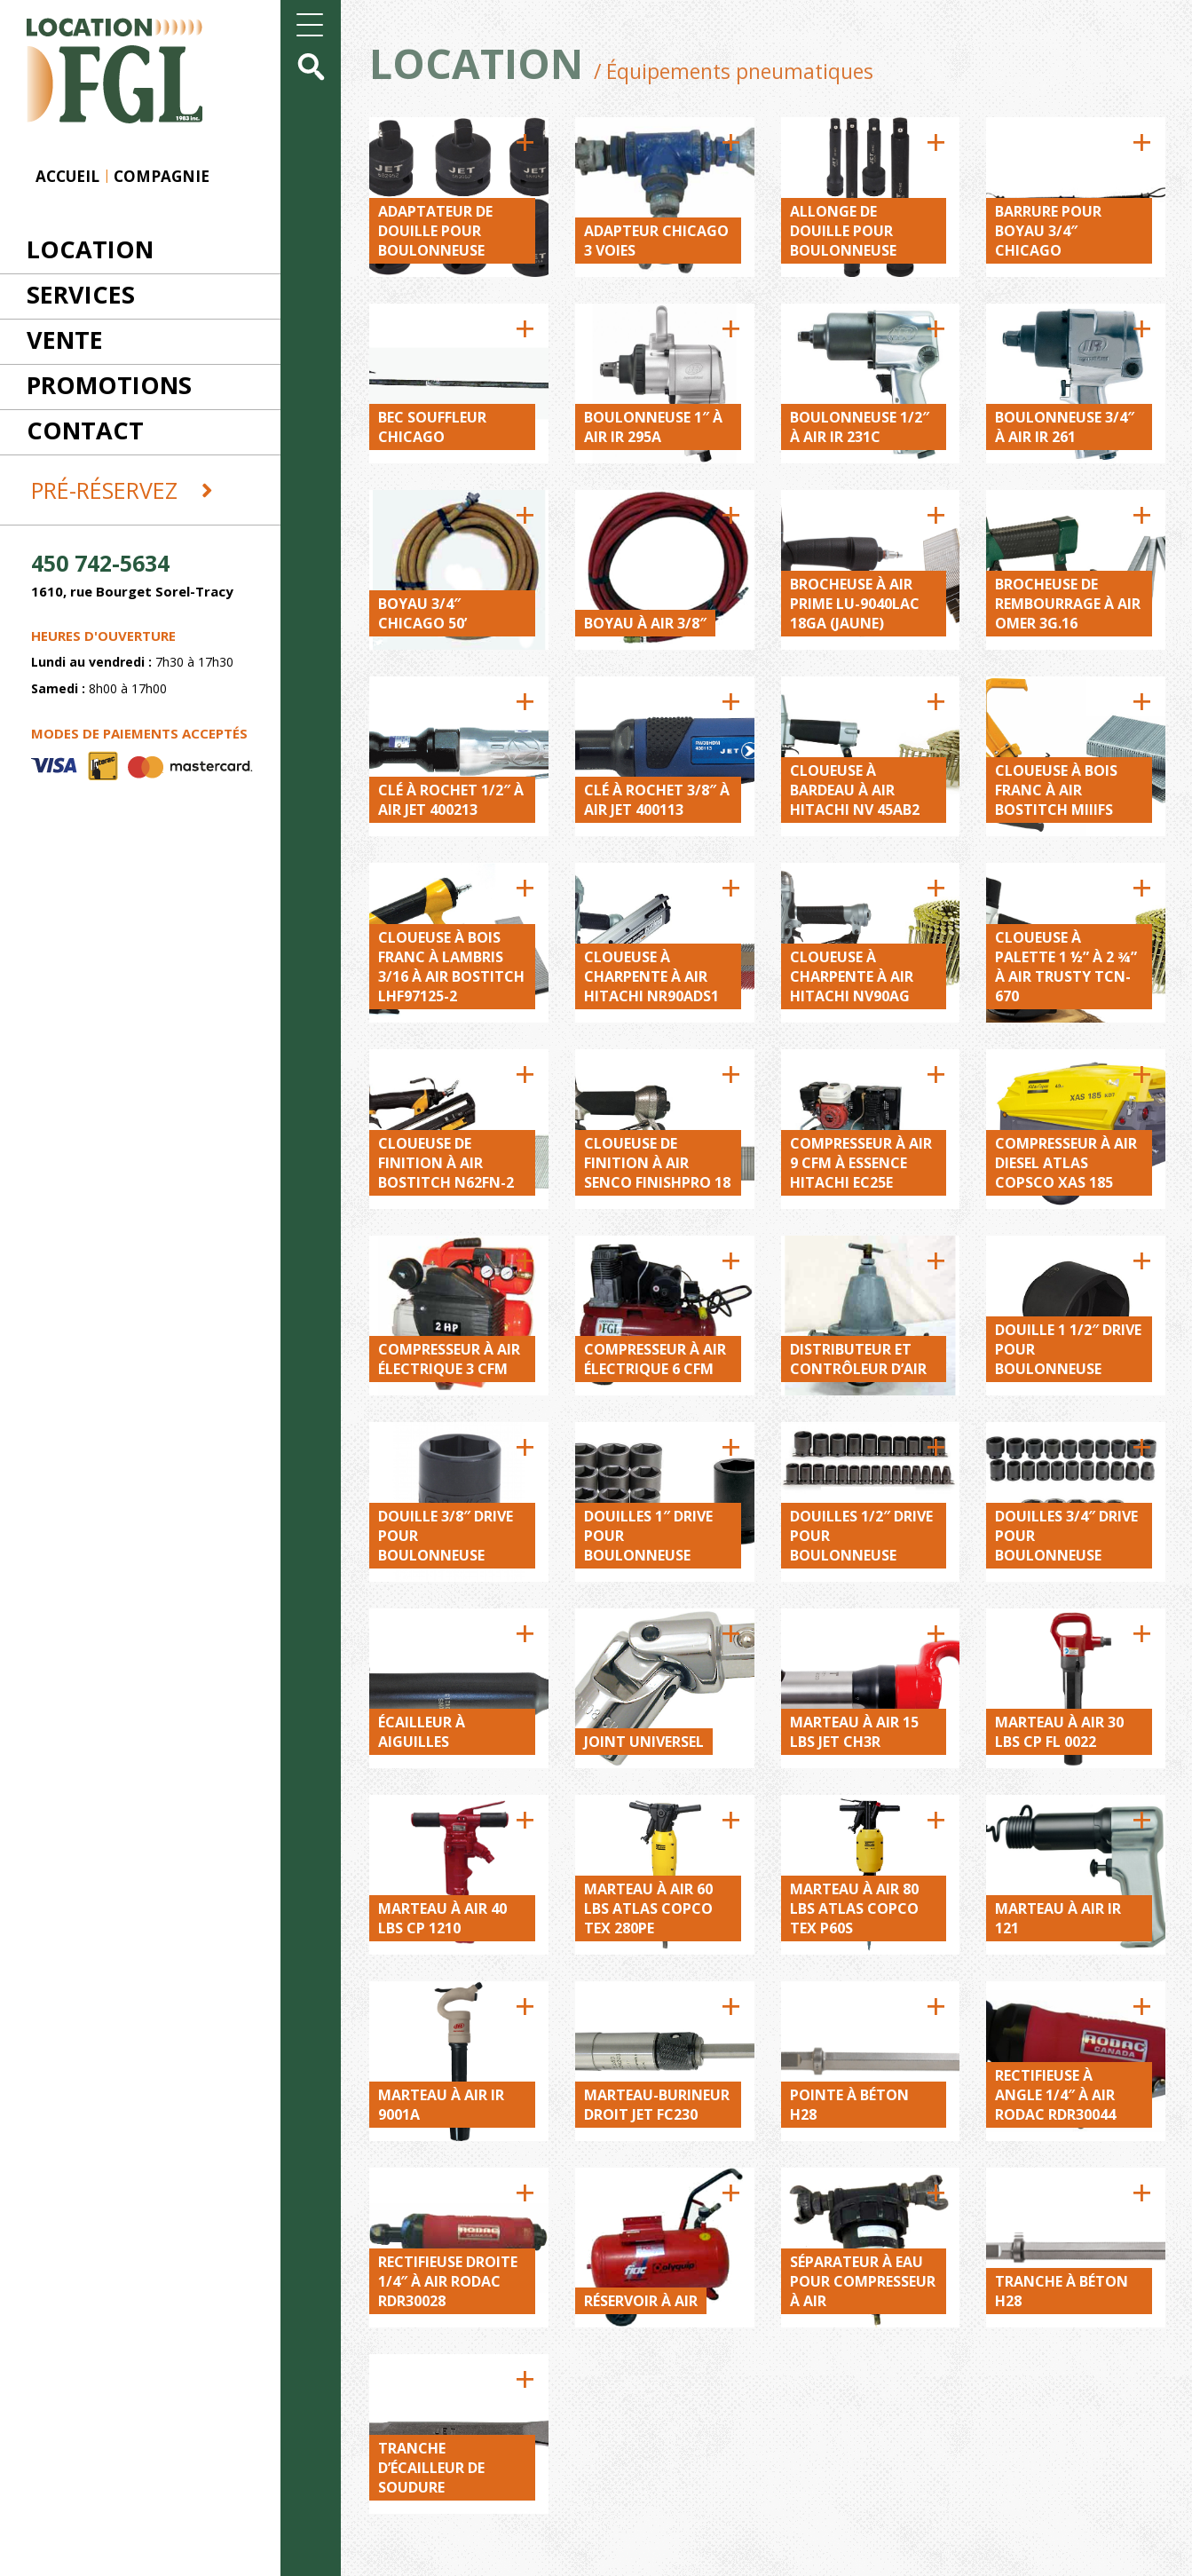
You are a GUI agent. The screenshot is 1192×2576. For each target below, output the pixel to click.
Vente (65, 339)
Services (81, 294)
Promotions (109, 384)
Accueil (67, 176)
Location (90, 249)
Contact (85, 430)
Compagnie (161, 176)
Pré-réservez (122, 490)
